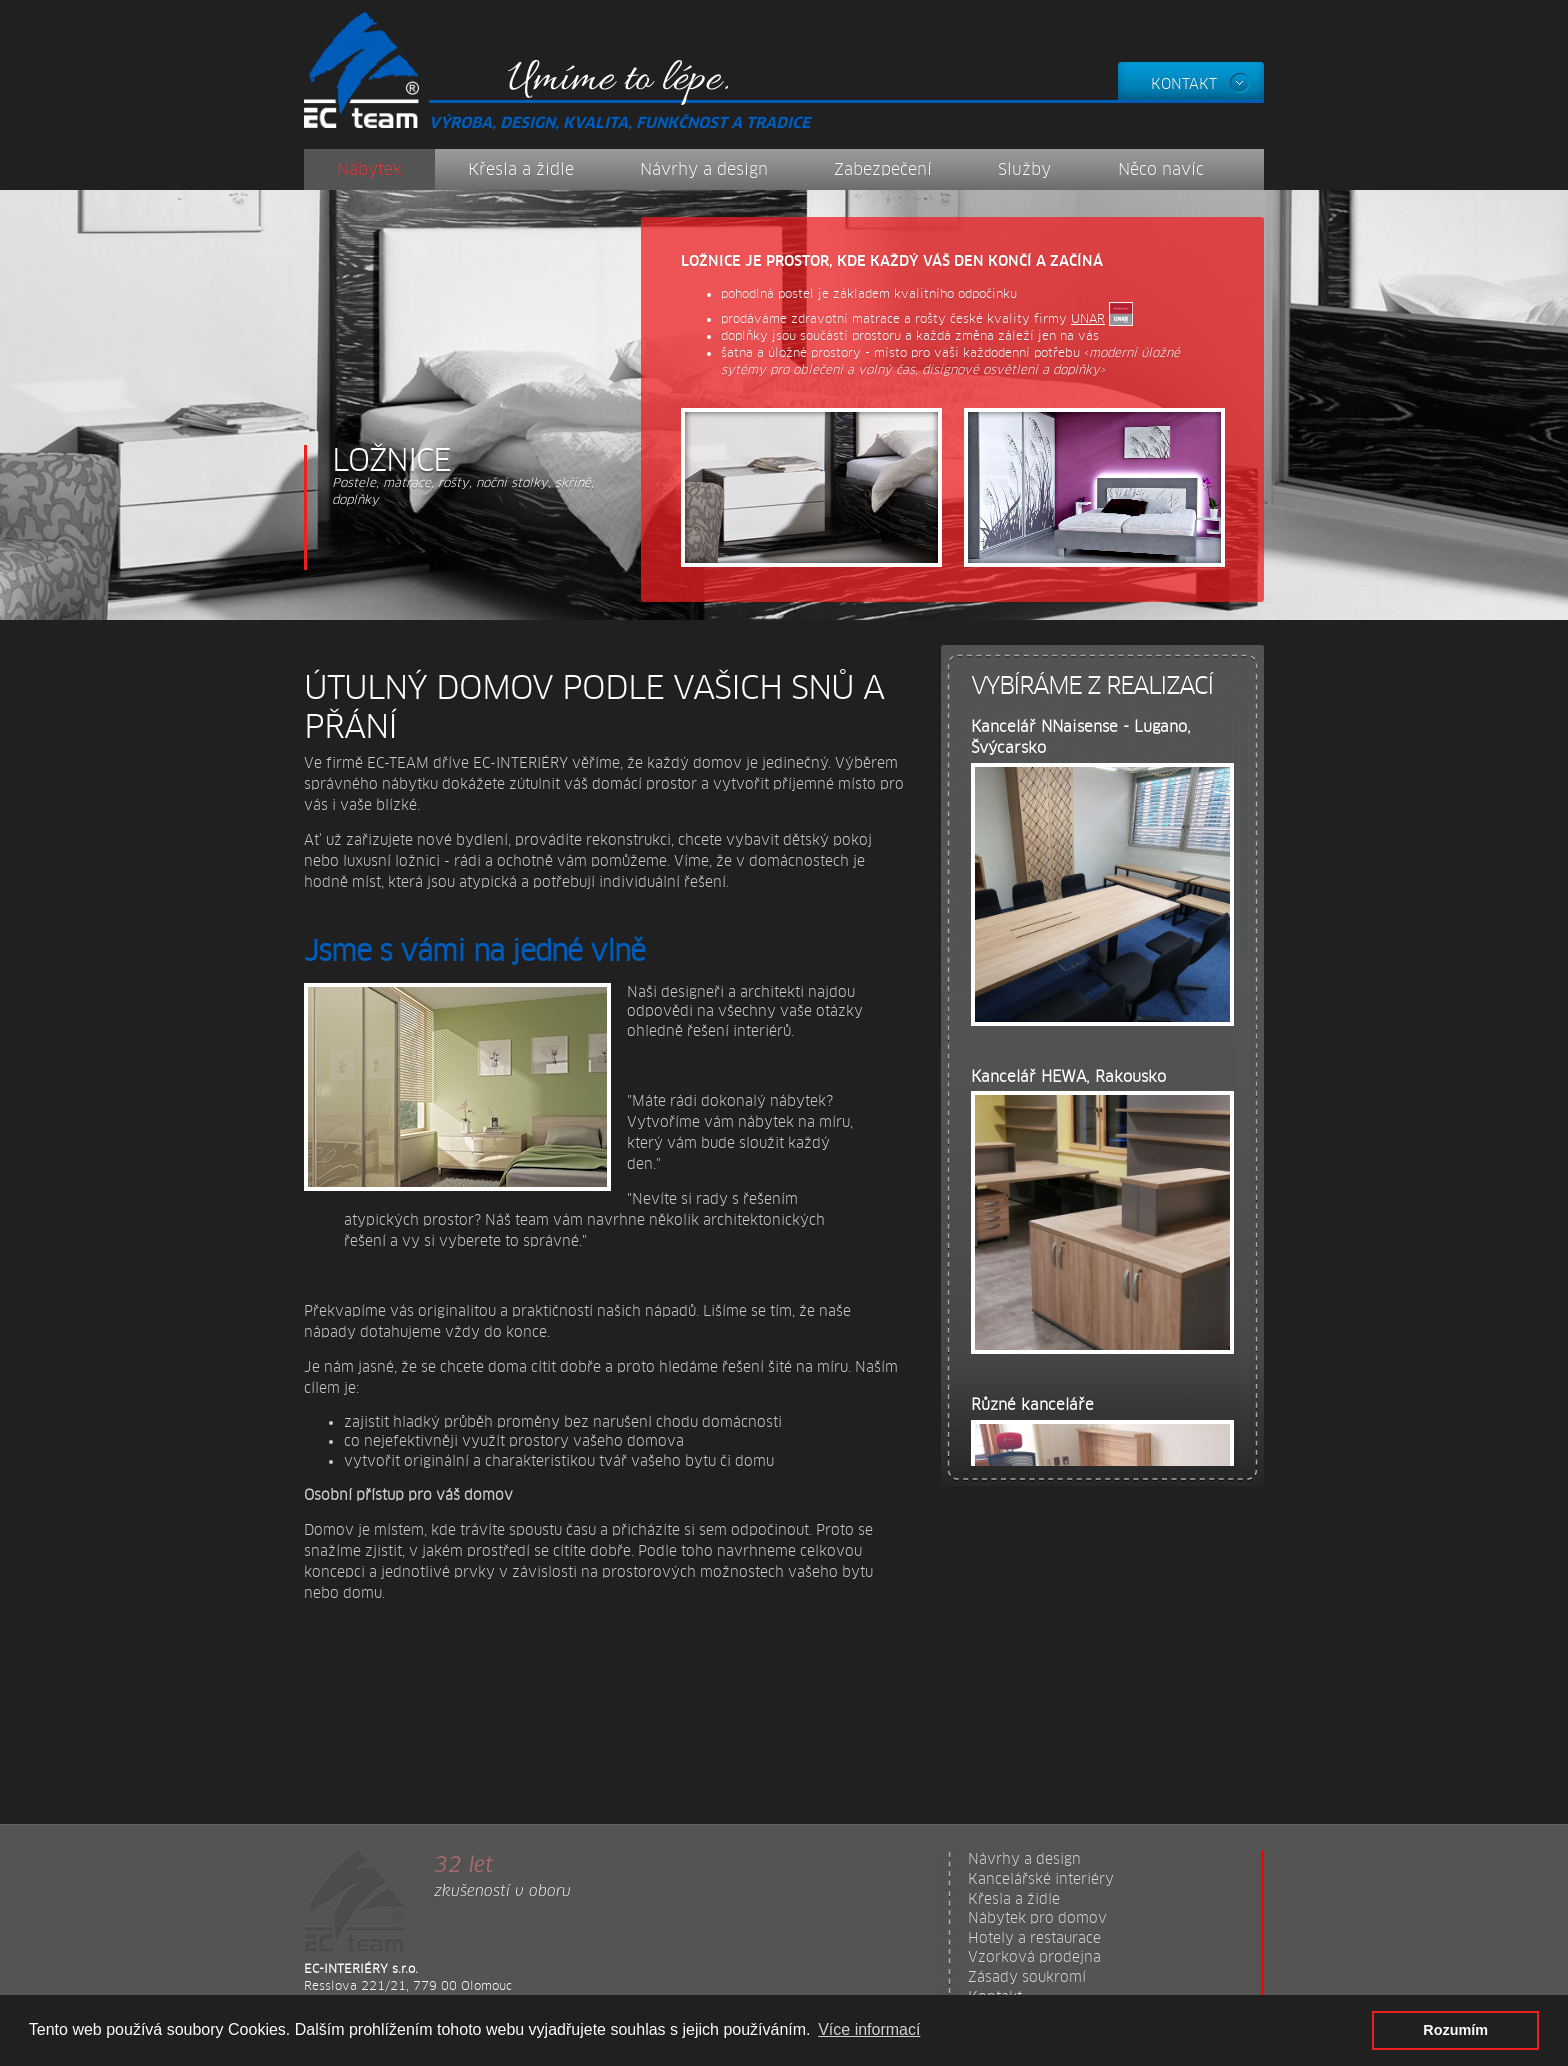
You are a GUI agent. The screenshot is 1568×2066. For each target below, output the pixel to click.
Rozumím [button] (1455, 2030)
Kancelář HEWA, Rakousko (1068, 1076)
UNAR (1088, 319)
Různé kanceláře (1032, 1404)
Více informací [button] (869, 2029)
